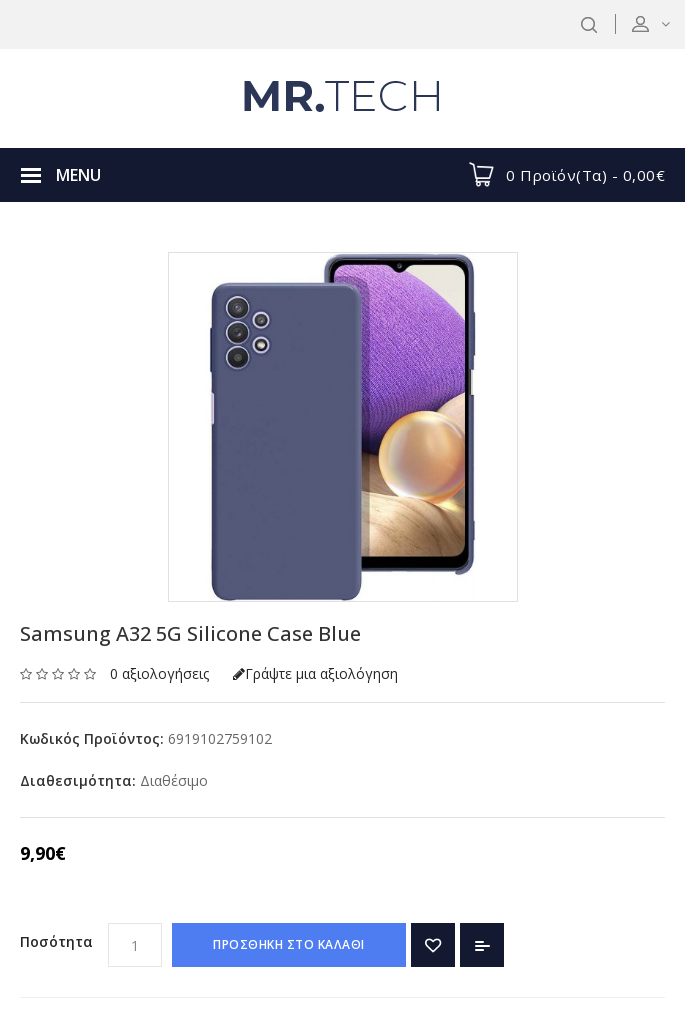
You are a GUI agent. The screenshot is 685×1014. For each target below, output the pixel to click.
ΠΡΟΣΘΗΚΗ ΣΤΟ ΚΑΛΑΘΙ (289, 944)
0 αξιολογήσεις (159, 673)
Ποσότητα (56, 941)
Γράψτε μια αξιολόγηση (315, 673)
